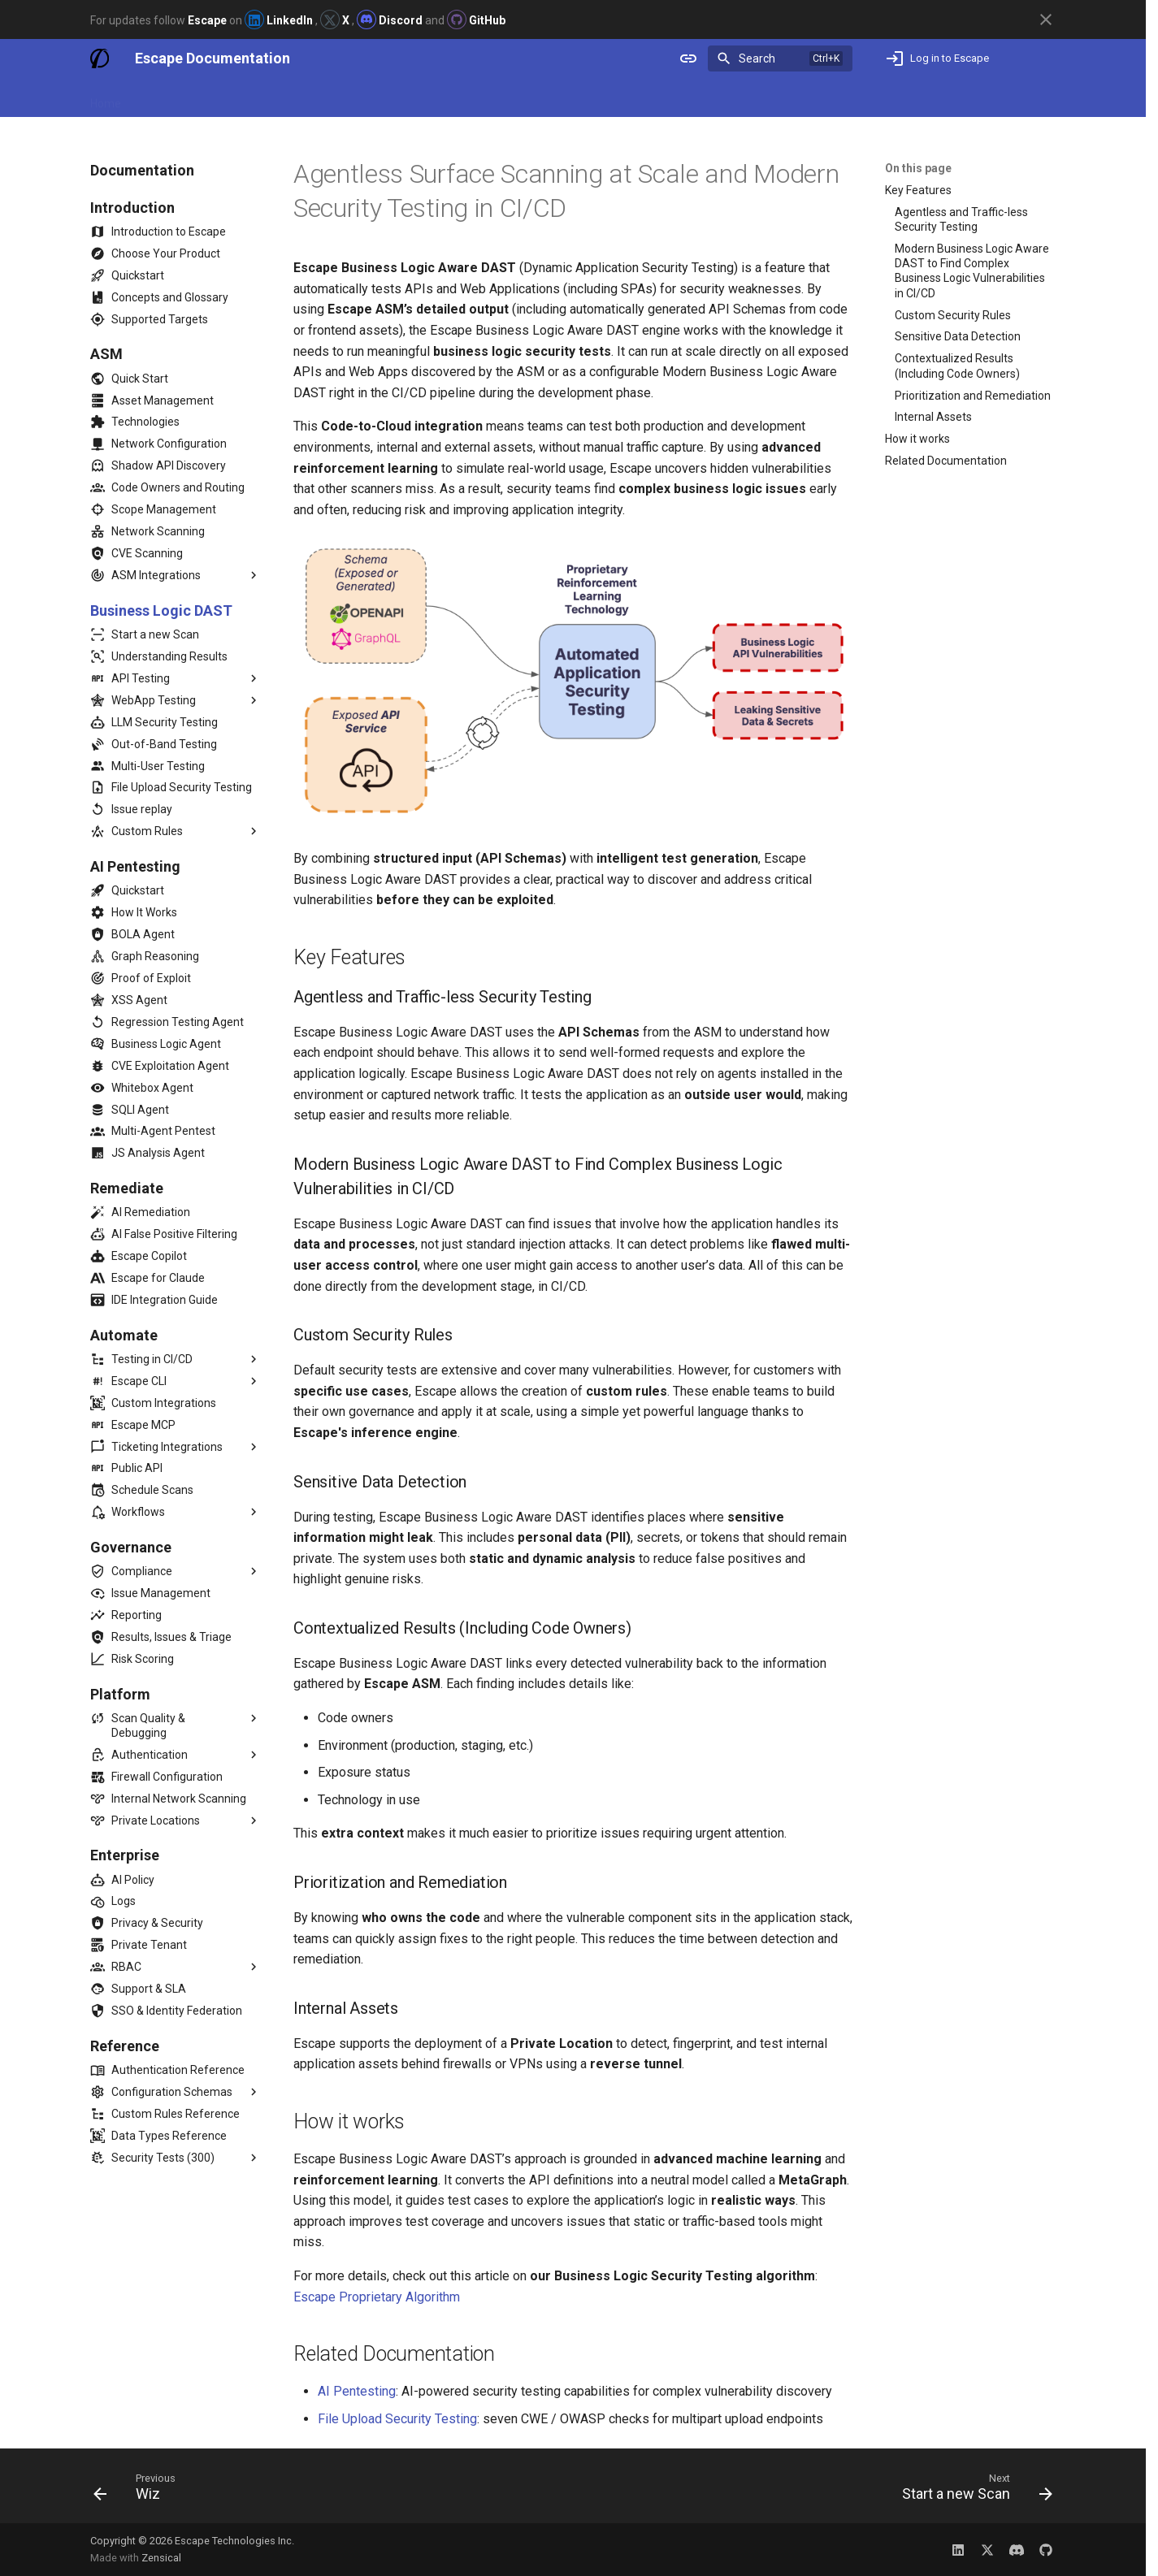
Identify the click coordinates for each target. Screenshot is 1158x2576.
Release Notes (277, 98)
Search (757, 58)
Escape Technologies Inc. (234, 2541)
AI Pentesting (357, 2391)
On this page (918, 168)
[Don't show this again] (1046, 19)
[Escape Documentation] (99, 58)
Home (105, 98)
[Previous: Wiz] (139, 2490)
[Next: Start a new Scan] (971, 2490)
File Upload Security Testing (397, 2419)
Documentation (180, 98)
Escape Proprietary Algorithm (376, 2297)
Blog (344, 98)
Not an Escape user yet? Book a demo (949, 98)
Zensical (161, 2558)
